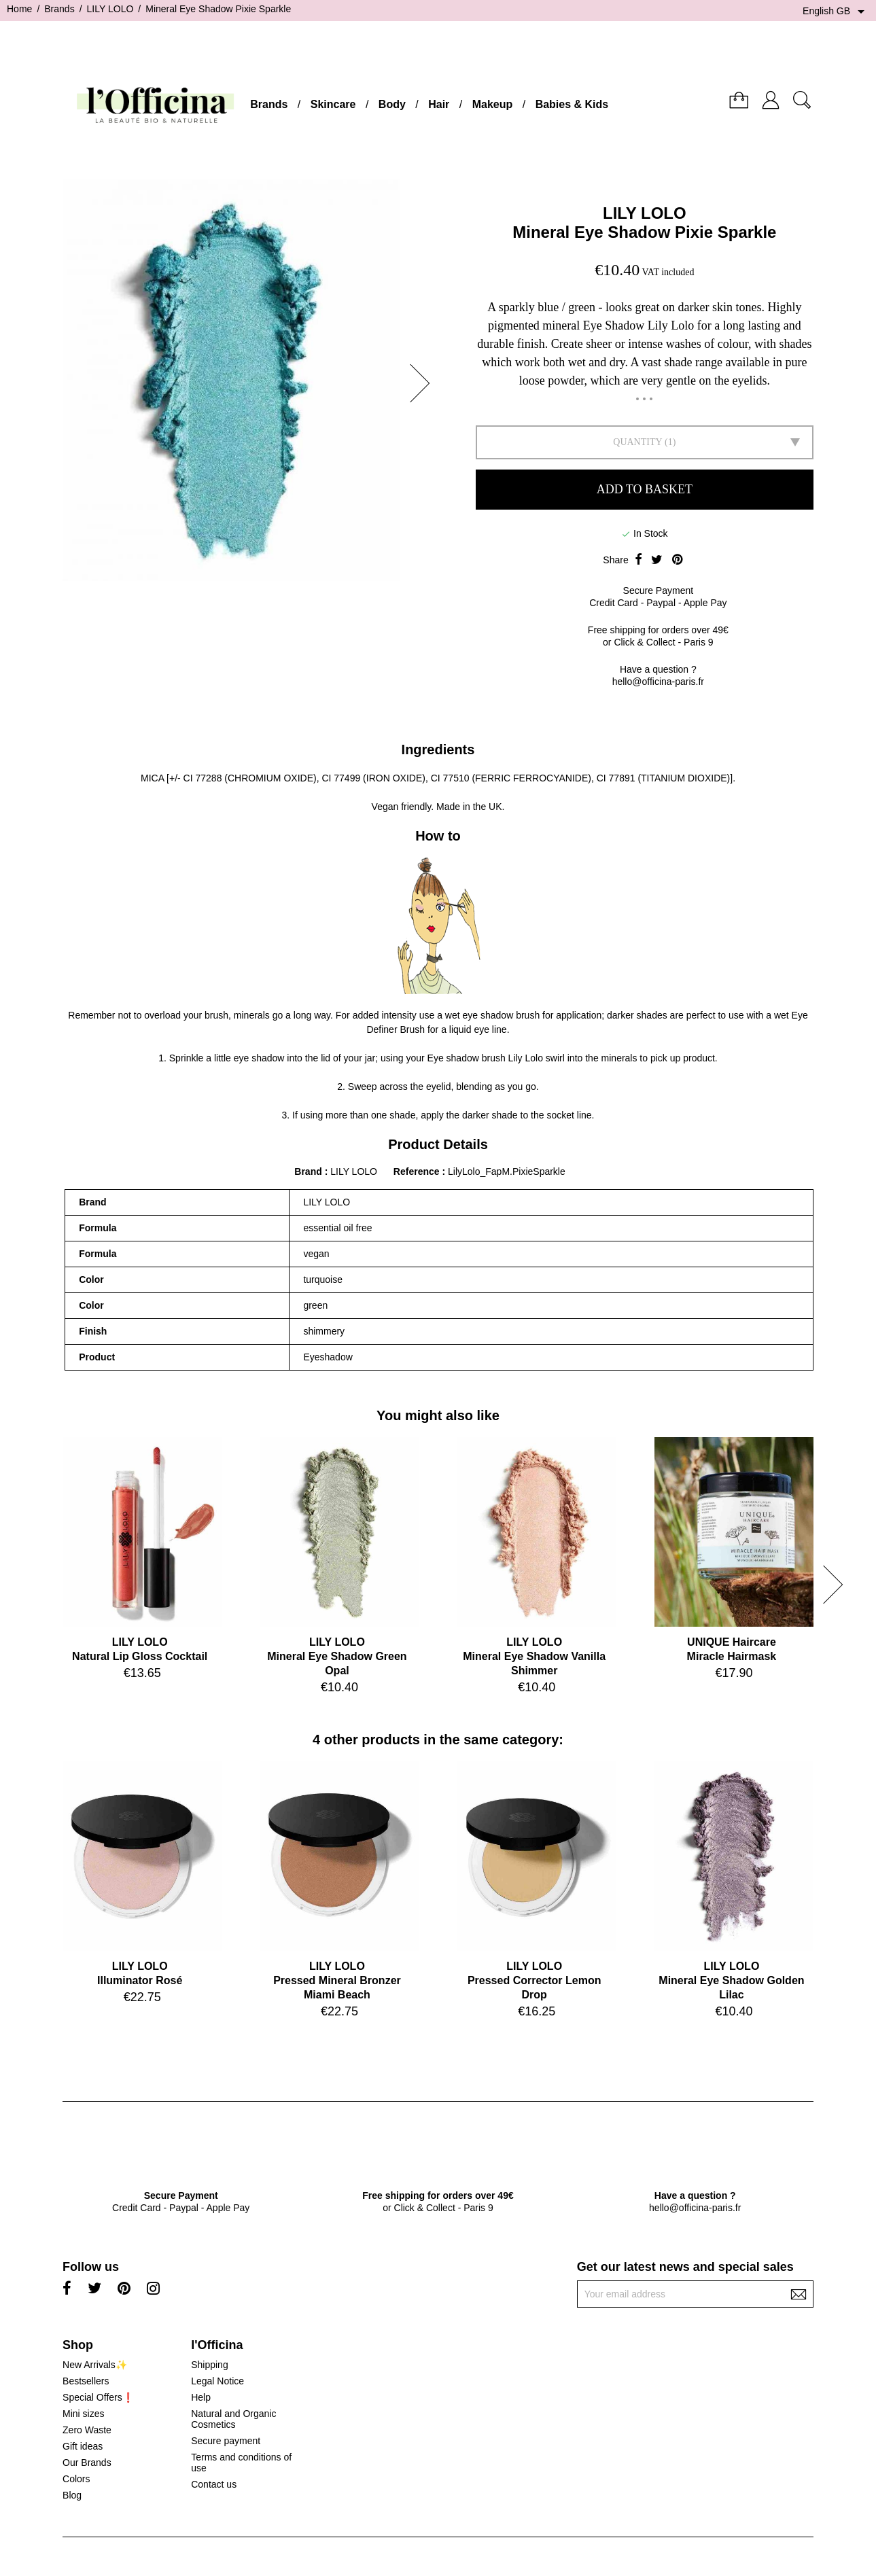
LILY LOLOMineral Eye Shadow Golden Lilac (731, 1980)
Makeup (492, 104)
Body (392, 104)
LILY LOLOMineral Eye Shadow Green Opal (336, 1656)
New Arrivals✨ (95, 2364)
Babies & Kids (572, 104)
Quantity (637, 442)
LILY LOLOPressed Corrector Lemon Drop (534, 1980)
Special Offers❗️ (98, 2397)
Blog (72, 2495)
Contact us (213, 2484)
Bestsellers (86, 2381)
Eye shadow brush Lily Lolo (485, 1058)
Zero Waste (87, 2429)
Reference (417, 1171)
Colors (76, 2478)
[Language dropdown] (836, 11)
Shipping (209, 2364)
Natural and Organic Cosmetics (233, 2419)
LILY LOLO (644, 213)
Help (201, 2397)
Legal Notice (217, 2381)
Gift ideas (83, 2446)
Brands (268, 104)
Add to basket (645, 489)
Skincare (333, 104)
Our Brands (87, 2462)
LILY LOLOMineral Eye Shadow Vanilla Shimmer (534, 1656)
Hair (438, 104)
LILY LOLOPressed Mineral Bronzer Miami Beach (337, 1980)
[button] (424, 383)
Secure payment (225, 2440)
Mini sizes (83, 2413)
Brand (307, 1171)
